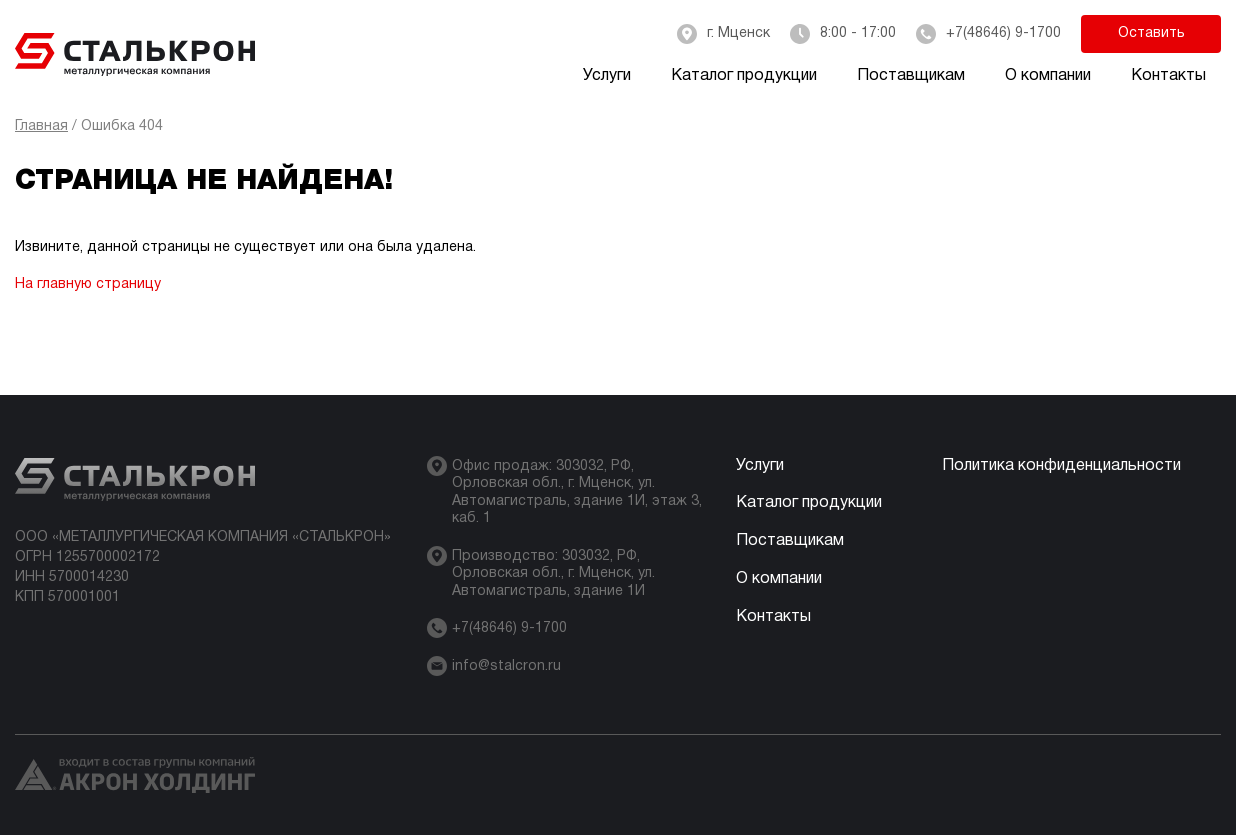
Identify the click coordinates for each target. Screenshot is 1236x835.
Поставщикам (911, 76)
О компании (1048, 76)
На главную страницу (88, 284)
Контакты (1168, 76)
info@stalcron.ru (506, 666)
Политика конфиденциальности (1061, 466)
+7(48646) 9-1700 (1003, 33)
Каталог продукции (744, 76)
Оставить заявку (1151, 40)
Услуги (607, 76)
